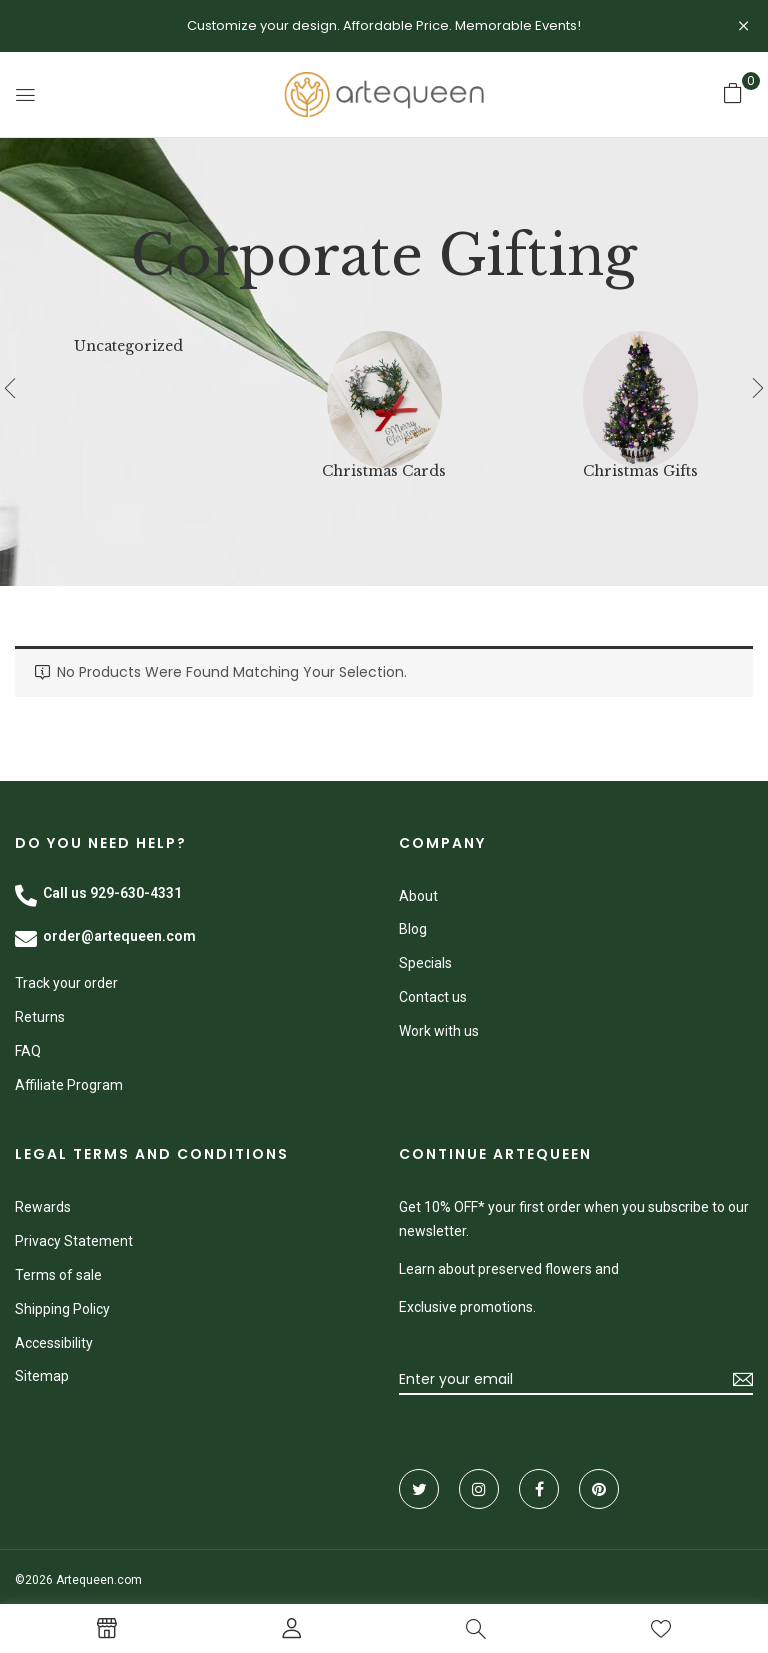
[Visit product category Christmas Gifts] (640, 388)
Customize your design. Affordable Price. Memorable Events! (384, 25)
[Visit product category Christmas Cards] (384, 388)
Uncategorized (128, 346)
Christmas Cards (384, 471)
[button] (733, 93)
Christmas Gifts (640, 471)
